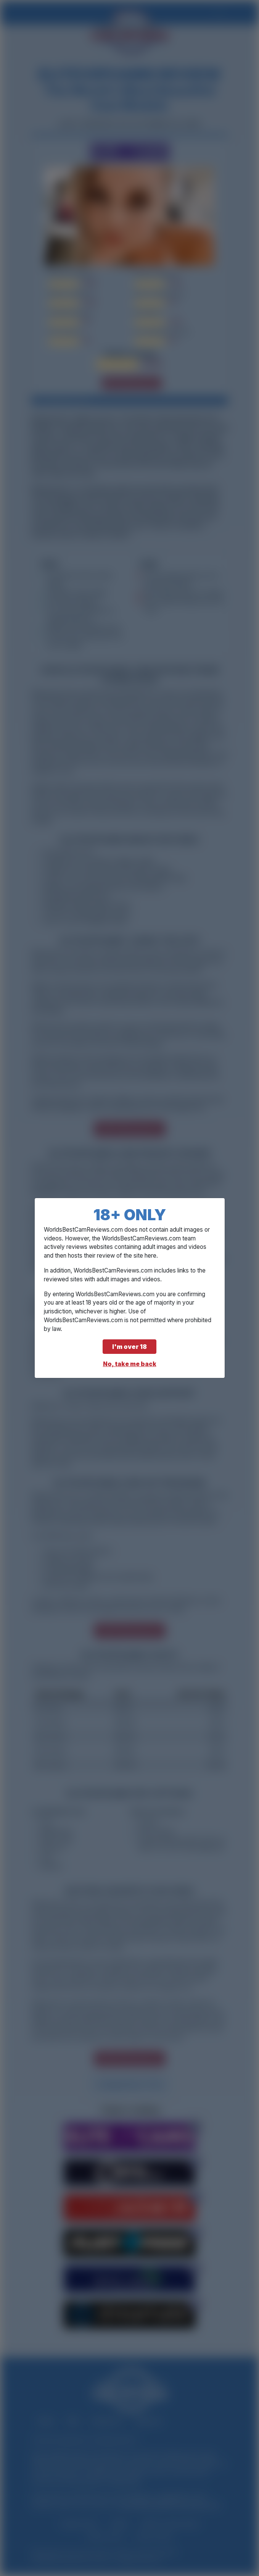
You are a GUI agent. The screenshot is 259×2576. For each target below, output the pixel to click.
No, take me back (129, 1364)
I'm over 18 (129, 1346)
